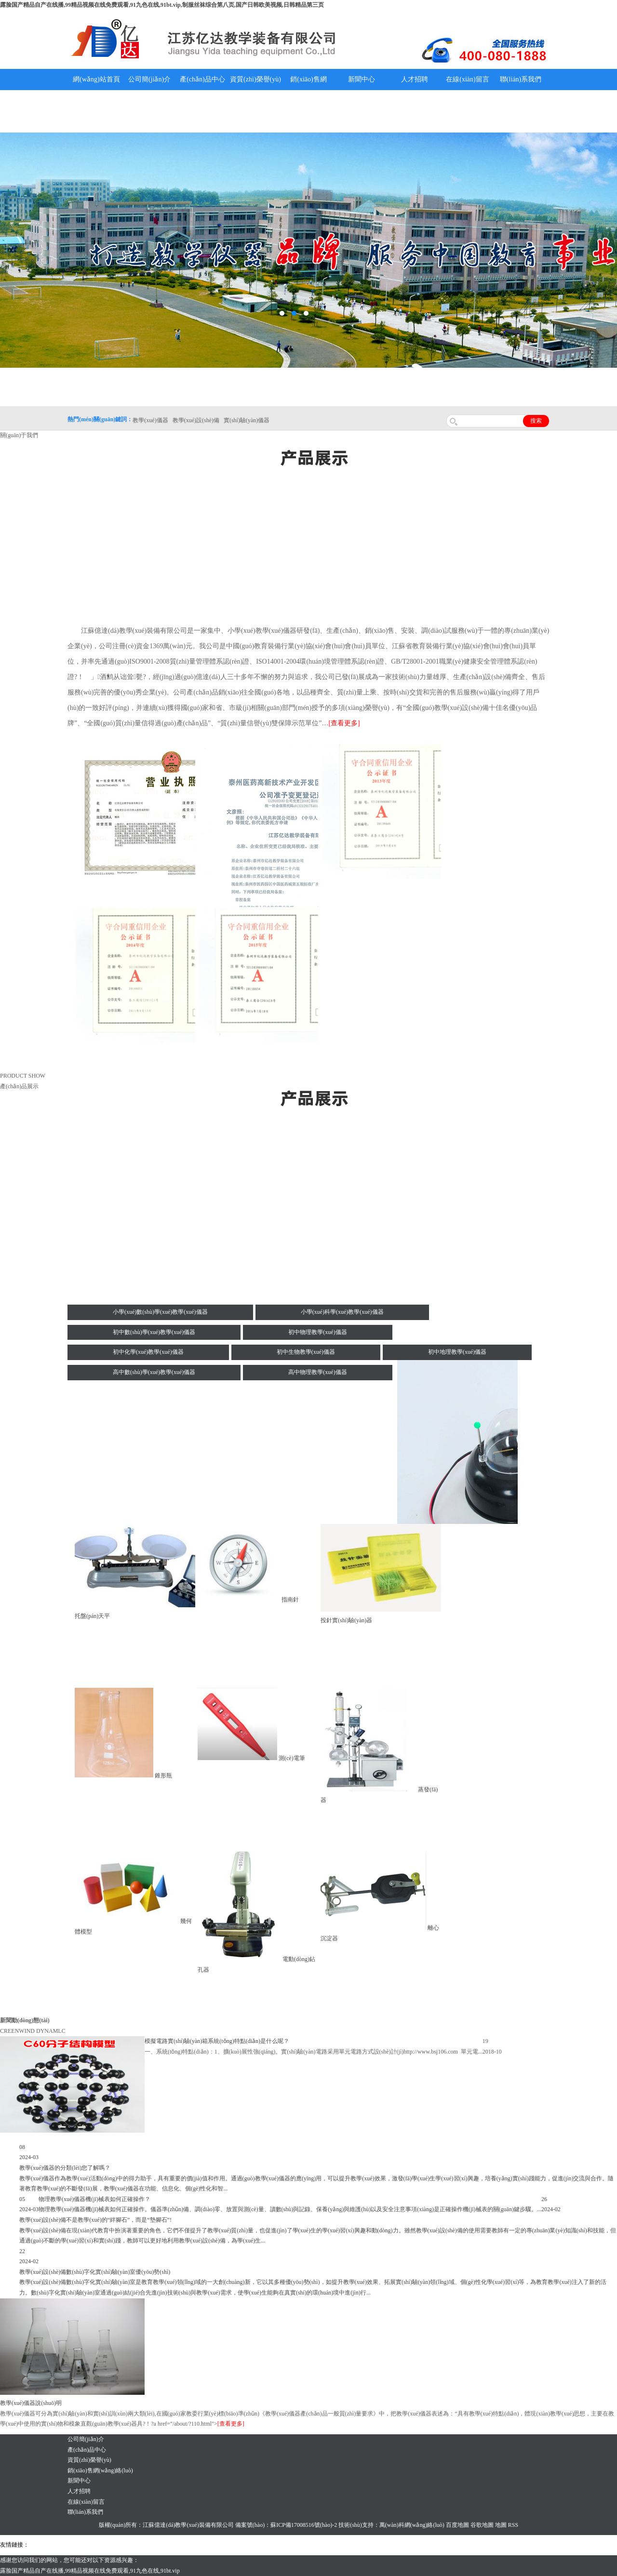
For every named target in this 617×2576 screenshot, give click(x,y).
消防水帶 (297, 2544)
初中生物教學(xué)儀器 (306, 1351)
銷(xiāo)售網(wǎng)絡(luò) (309, 90)
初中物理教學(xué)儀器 (317, 1332)
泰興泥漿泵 (225, 2544)
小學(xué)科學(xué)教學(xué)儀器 (342, 1311)
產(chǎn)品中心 (202, 79)
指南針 (290, 1599)
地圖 (501, 2525)
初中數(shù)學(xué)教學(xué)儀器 (154, 1332)
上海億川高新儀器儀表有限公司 (108, 2544)
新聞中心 (361, 79)
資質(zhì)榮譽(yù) (255, 79)
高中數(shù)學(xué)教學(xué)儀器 (154, 1372)
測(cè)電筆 (292, 1758)
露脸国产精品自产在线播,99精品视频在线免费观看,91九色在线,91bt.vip (90, 2570)
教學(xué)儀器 (410, 2544)
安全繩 (262, 2544)
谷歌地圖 (482, 2525)
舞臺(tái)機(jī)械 (170, 2544)
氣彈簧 (58, 2544)
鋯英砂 (200, 2544)
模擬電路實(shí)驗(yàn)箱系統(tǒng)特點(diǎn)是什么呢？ (217, 2041)
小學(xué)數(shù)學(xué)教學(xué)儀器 (160, 1311)
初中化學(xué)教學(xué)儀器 (148, 1351)
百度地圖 (457, 2525)
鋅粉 (278, 2544)
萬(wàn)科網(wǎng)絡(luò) (412, 2525)
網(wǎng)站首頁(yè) (96, 90)
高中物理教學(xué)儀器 (317, 1372)
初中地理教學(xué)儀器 (457, 1351)
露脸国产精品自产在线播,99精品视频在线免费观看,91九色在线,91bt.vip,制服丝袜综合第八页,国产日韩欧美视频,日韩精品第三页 (162, 4)
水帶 (247, 2544)
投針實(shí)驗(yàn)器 (346, 1620)
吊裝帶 (39, 2544)
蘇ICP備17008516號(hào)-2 (303, 2525)
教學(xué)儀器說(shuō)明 (361, 111)
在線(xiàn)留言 (467, 79)
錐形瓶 (163, 1775)
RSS (513, 2525)
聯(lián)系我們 (520, 79)
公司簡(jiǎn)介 (149, 79)
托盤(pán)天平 (92, 1616)
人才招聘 (414, 79)
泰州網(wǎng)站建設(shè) (461, 2544)
